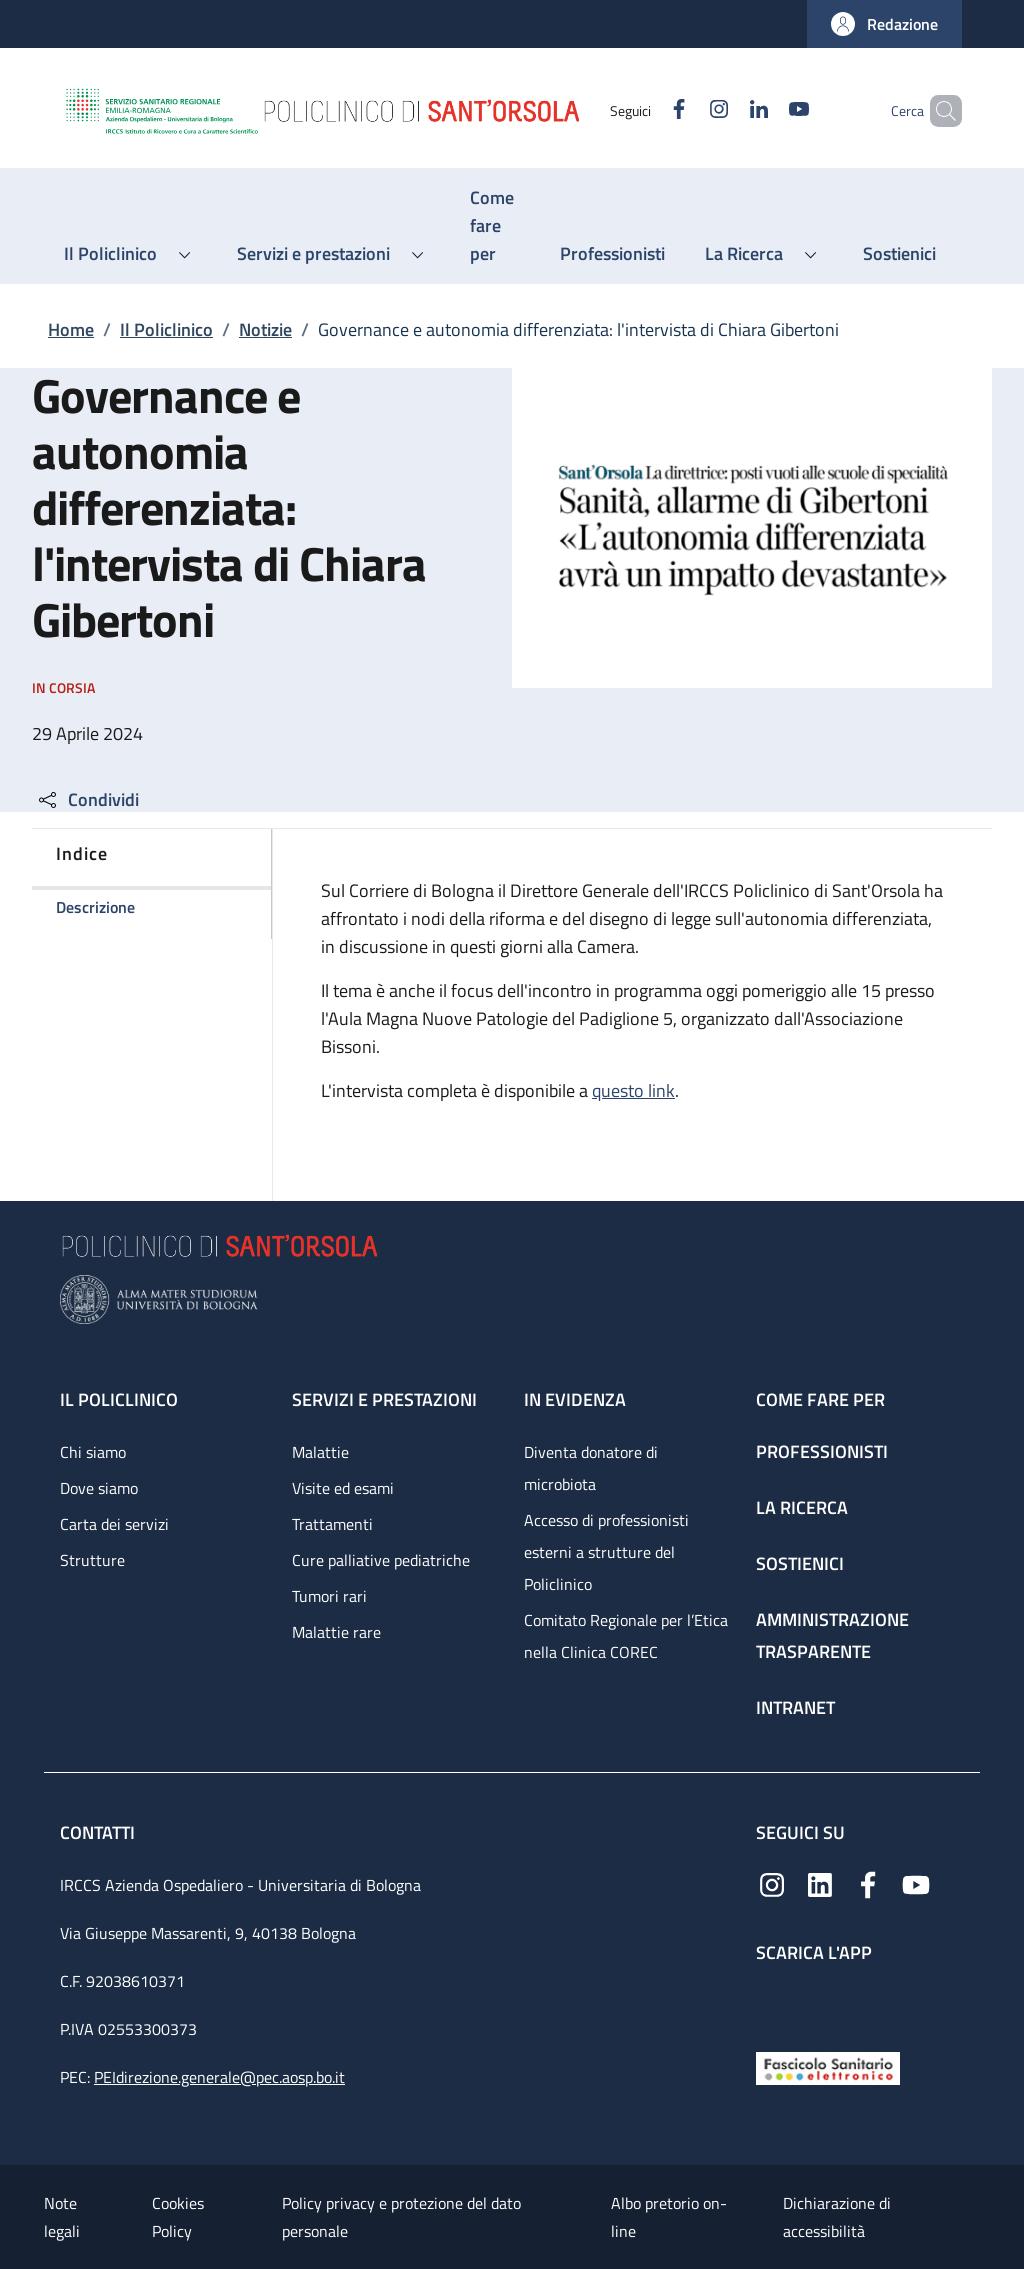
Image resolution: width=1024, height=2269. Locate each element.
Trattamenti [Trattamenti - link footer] (332, 1524)
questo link (633, 1090)
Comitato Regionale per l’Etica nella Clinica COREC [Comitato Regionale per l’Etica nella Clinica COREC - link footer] (626, 1636)
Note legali (62, 2217)
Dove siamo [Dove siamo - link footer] (99, 1488)
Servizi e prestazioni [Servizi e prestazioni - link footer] (384, 1399)
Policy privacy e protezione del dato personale (401, 2217)
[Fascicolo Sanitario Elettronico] (828, 2066)
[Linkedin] (725, 110)
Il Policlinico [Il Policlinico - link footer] (119, 1399)
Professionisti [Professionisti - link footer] (822, 1451)
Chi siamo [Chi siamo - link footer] (93, 1452)
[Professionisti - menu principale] (612, 254)
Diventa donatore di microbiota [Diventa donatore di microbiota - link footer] (591, 1468)
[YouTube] (765, 110)
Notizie (265, 329)
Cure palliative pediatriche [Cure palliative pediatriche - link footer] (381, 1560)
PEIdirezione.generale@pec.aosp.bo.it (219, 2077)
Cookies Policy (178, 2217)
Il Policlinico (166, 329)
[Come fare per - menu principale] (495, 226)
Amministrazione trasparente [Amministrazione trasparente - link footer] (832, 1635)
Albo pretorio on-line (669, 2217)
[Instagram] (685, 110)
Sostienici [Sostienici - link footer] (800, 1563)
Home (71, 329)
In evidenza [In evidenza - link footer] (575, 1399)
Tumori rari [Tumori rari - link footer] (329, 1596)
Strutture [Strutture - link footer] (92, 1560)
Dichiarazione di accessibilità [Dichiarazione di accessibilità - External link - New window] (837, 2217)
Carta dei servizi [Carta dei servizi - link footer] (114, 1524)
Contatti (99, 1832)
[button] (884, 24)
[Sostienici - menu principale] (899, 254)
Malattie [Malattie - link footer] (320, 1452)
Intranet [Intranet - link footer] (795, 1707)
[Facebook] (645, 110)
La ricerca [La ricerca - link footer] (802, 1507)
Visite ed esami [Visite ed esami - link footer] (343, 1488)
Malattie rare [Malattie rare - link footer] (336, 1632)
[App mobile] (772, 2002)
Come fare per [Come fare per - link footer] (820, 1399)
